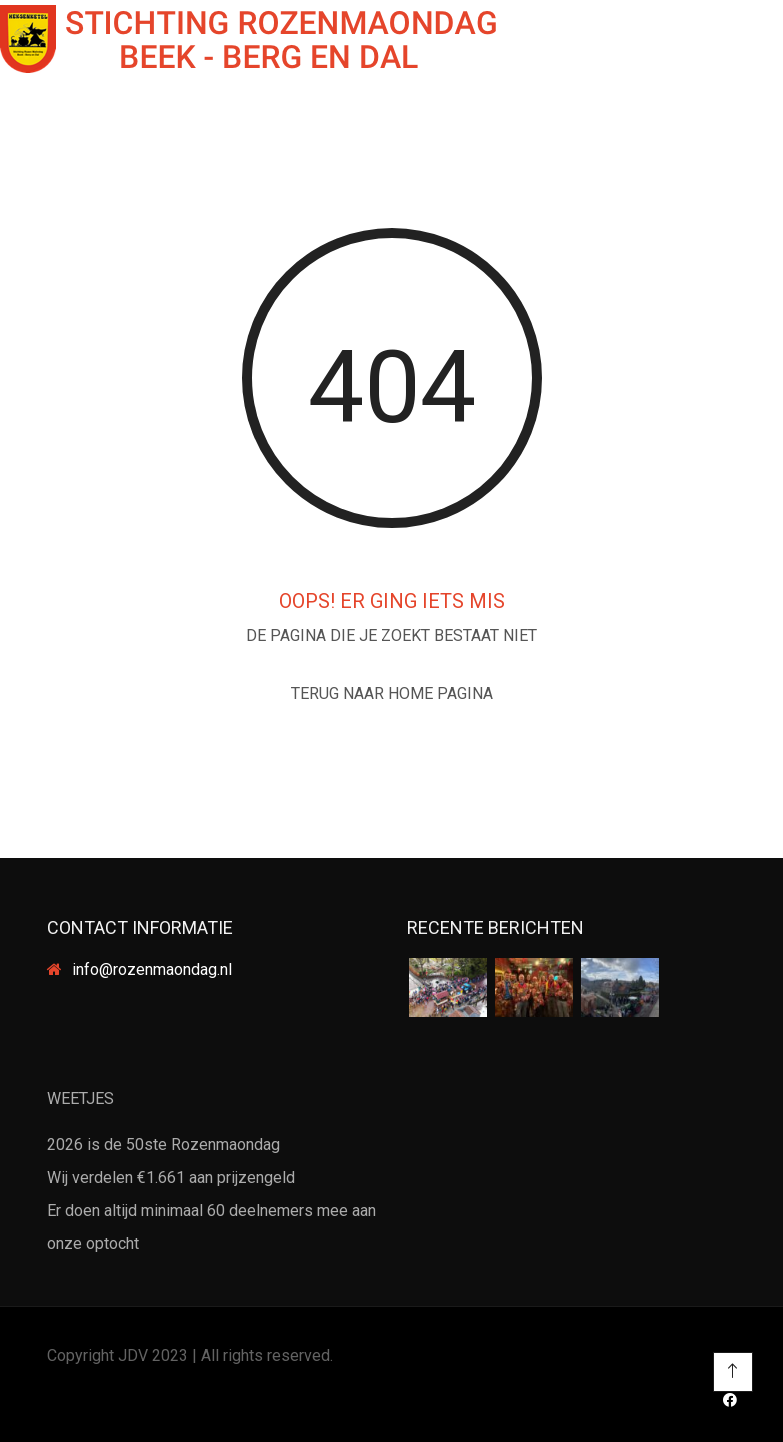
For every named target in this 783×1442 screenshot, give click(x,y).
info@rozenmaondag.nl (152, 969)
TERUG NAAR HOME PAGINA (392, 693)
